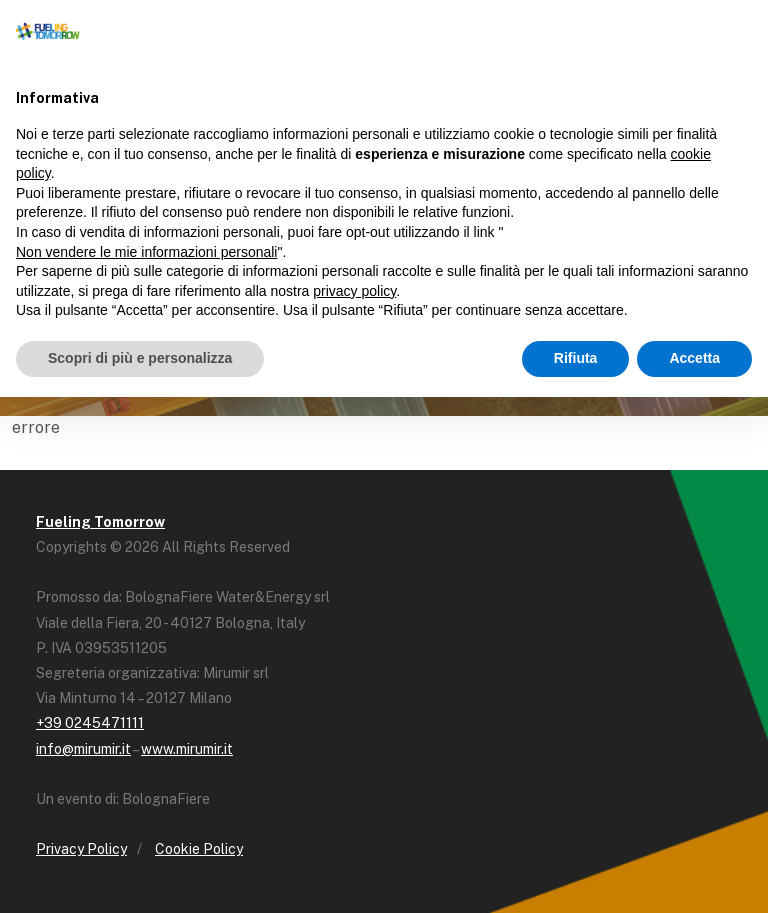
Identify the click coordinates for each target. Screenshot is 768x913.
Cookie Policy (199, 849)
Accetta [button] (694, 358)
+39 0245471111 (90, 723)
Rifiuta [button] (576, 358)
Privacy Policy (81, 849)
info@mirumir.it (83, 749)
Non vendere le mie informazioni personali (146, 252)
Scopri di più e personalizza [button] (140, 358)
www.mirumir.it (187, 749)
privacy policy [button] (354, 291)
